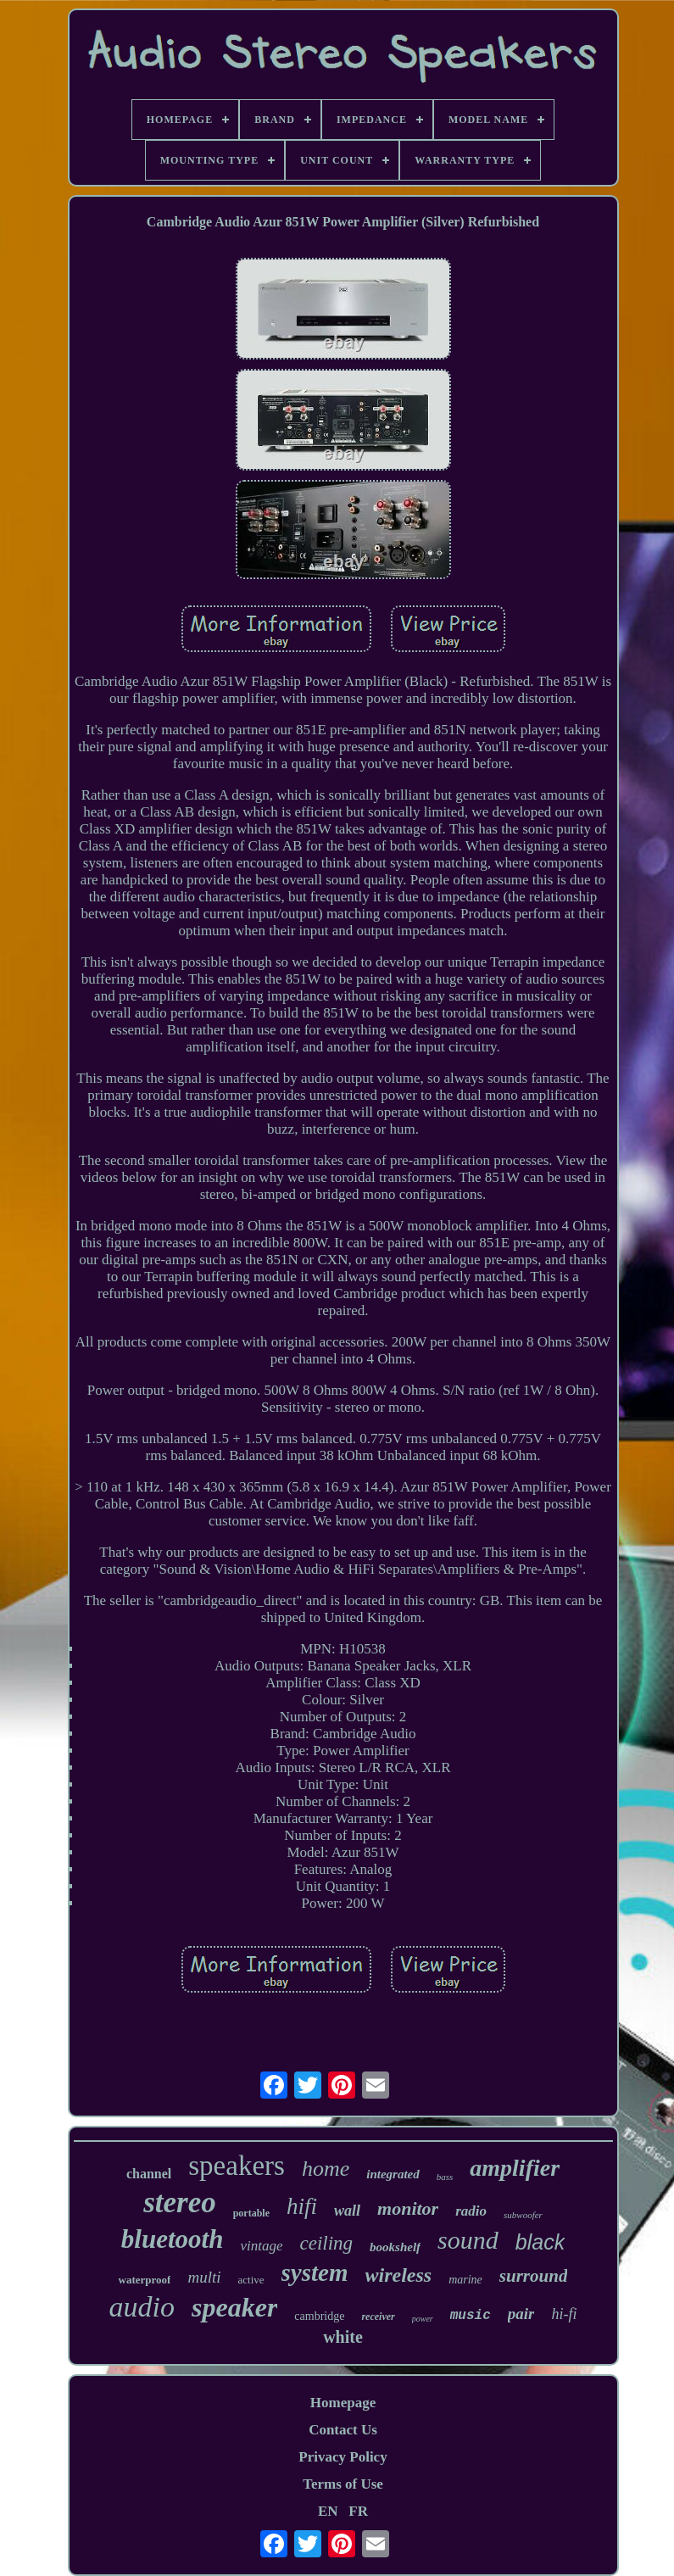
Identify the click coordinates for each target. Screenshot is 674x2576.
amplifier (515, 2168)
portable (251, 2213)
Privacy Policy (342, 2457)
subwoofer (523, 2215)
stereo (179, 2202)
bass (445, 2177)
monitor (407, 2208)
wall (347, 2210)
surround (533, 2276)
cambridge (319, 2316)
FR (358, 2511)
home (325, 2168)
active (251, 2279)
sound (468, 2240)
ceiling (326, 2243)
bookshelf (395, 2247)
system (314, 2272)
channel (148, 2173)
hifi (302, 2206)
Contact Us (343, 2430)
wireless (398, 2275)
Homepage (343, 2403)
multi (203, 2277)
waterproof (145, 2279)
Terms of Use (343, 2484)
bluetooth (172, 2239)
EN (328, 2511)
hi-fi (564, 2314)
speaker (234, 2307)
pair (521, 2313)
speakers (236, 2165)
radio (471, 2211)
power (422, 2318)
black (540, 2242)
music (470, 2315)
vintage (261, 2246)
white (343, 2337)
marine (465, 2279)
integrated (393, 2174)
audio (142, 2306)
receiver (377, 2316)
